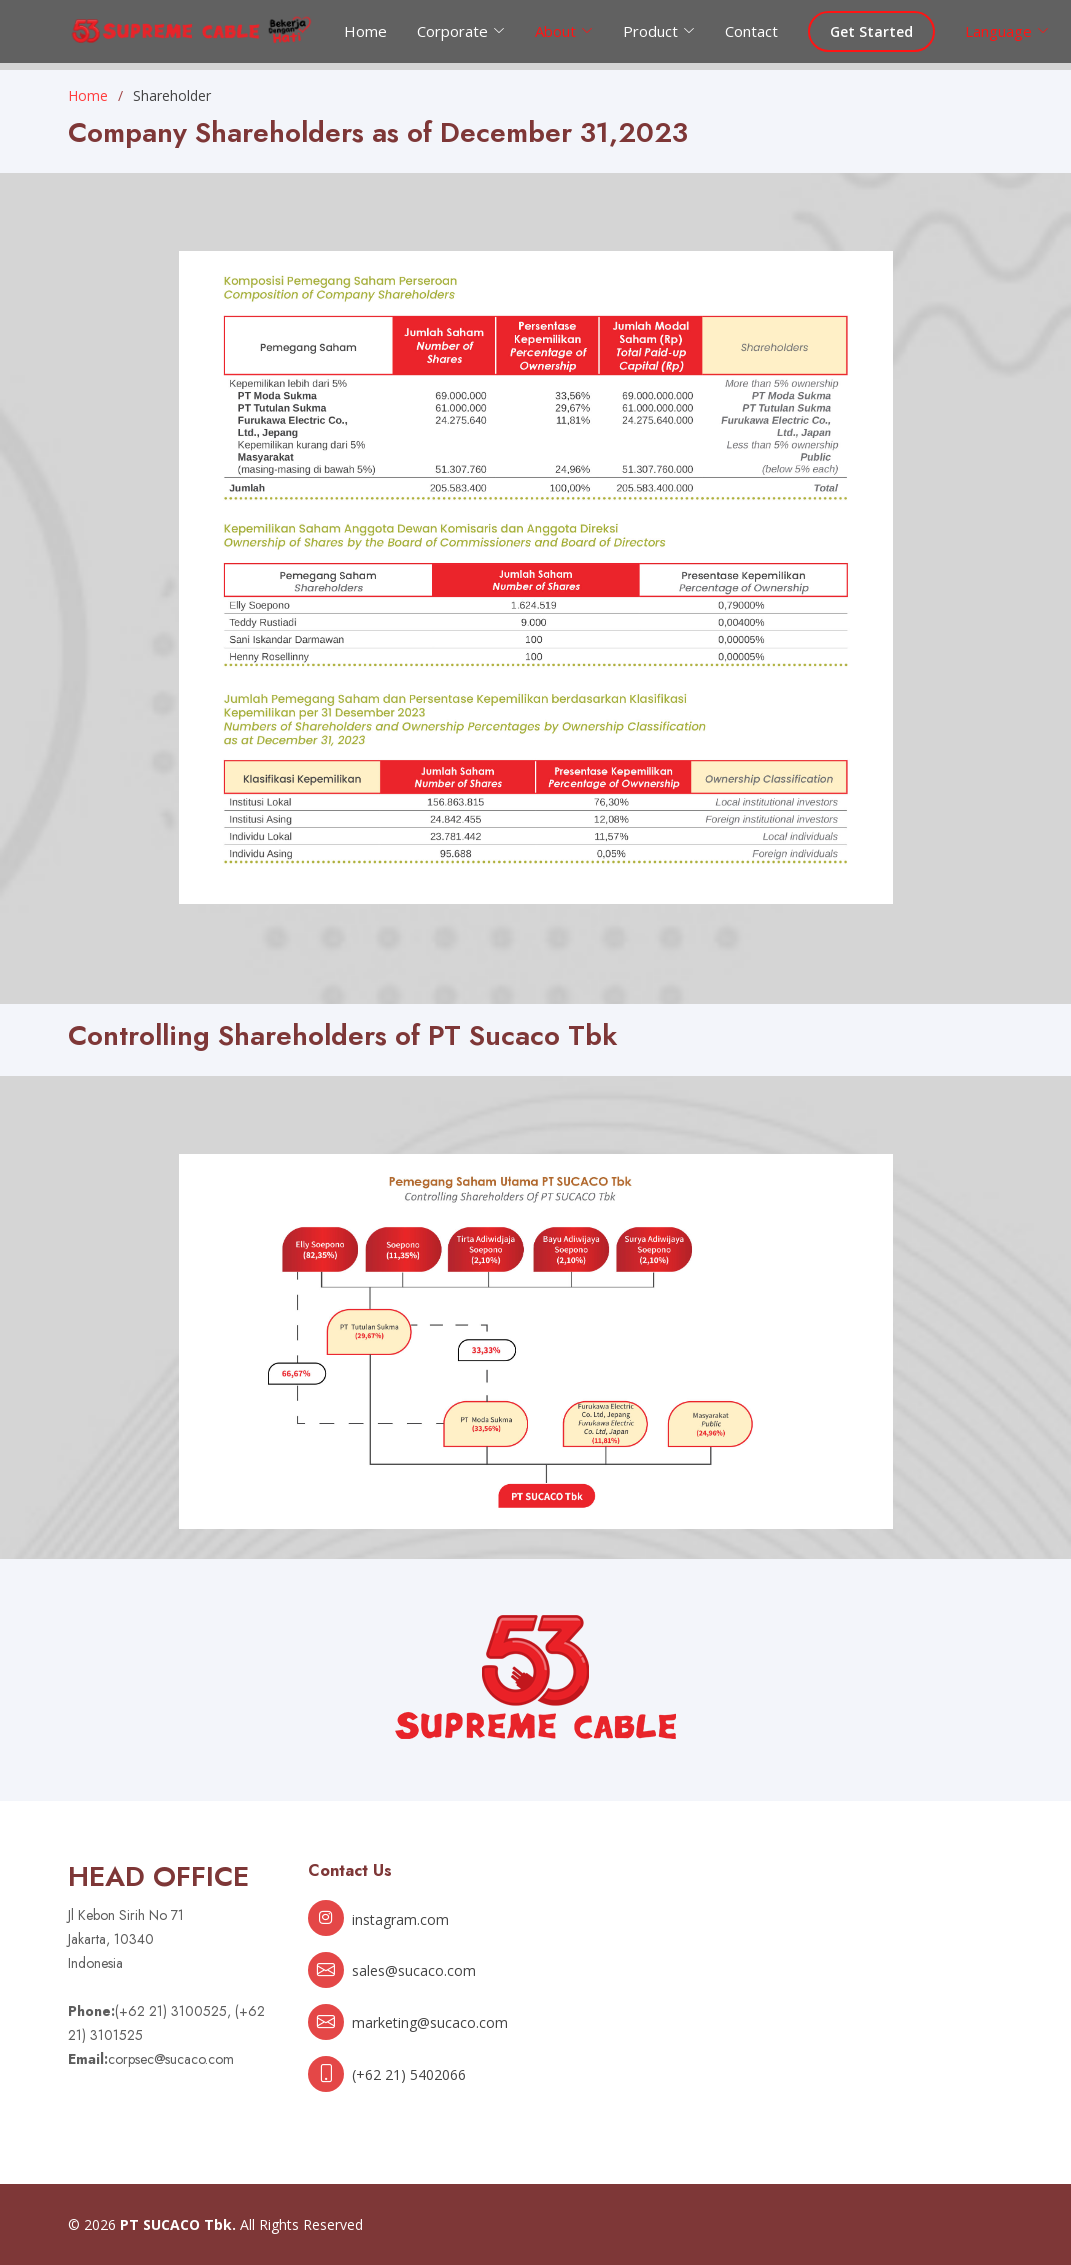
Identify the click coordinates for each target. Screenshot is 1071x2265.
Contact (751, 31)
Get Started (871, 31)
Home (365, 31)
